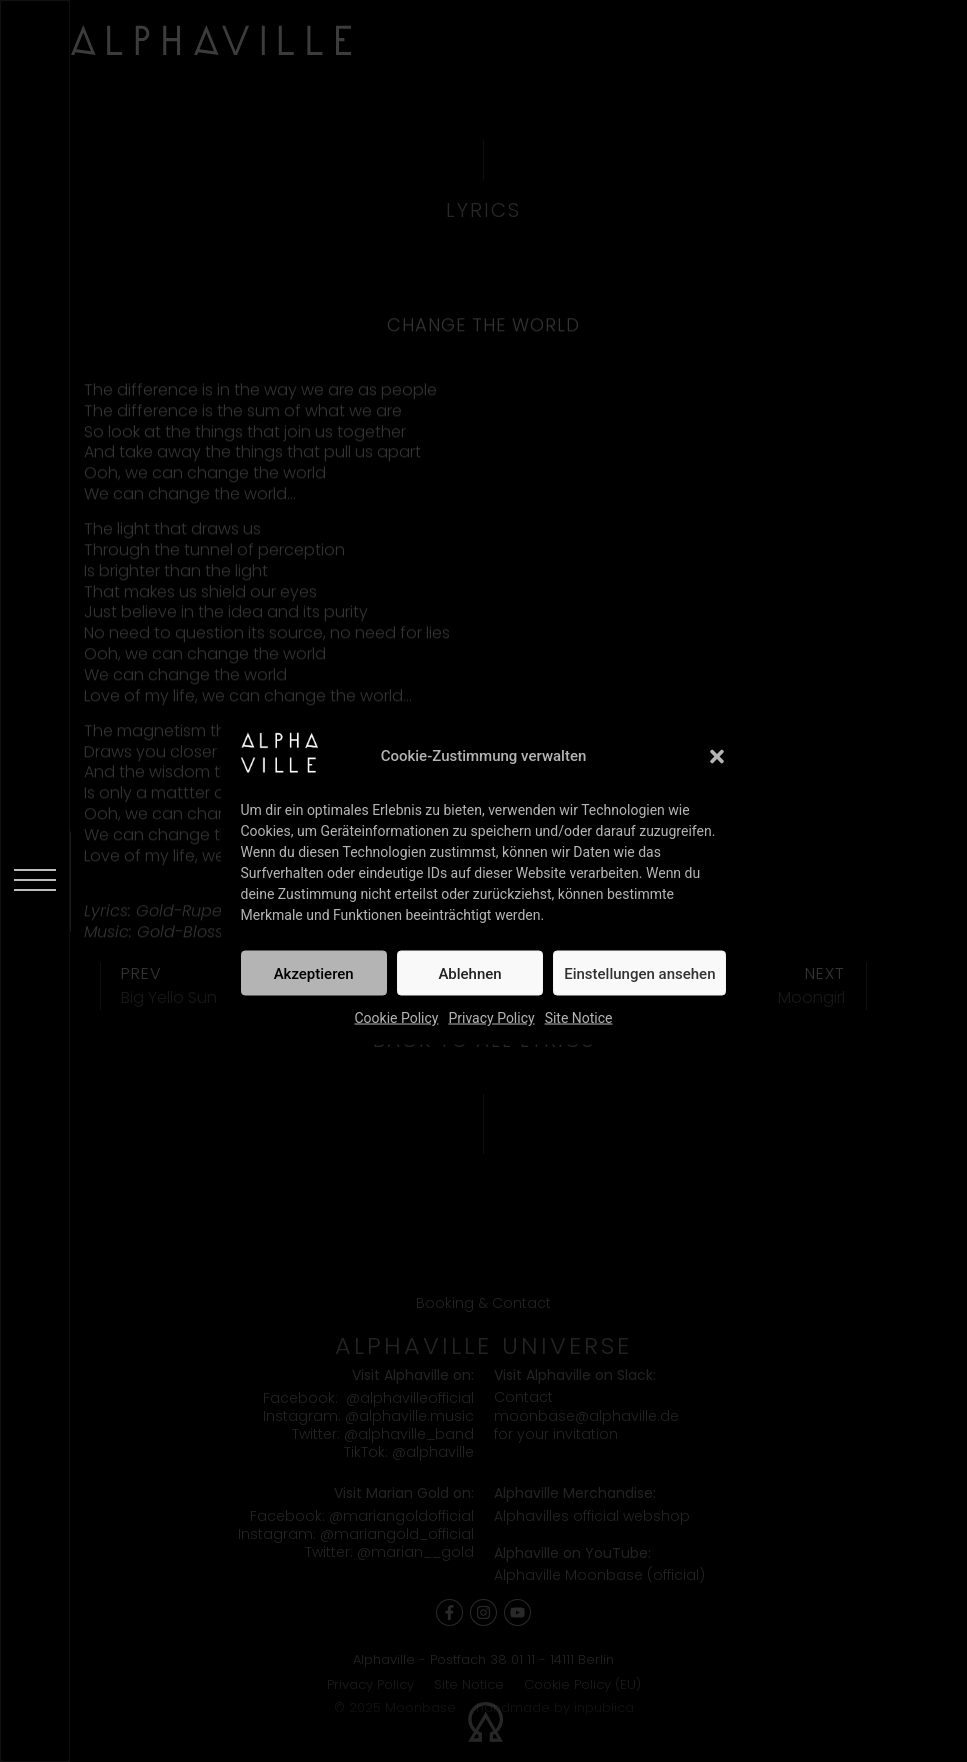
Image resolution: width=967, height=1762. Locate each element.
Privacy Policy (491, 1018)
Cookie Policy (396, 1018)
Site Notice (579, 1018)
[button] (717, 756)
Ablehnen (469, 973)
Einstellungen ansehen (639, 973)
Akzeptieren (314, 973)
